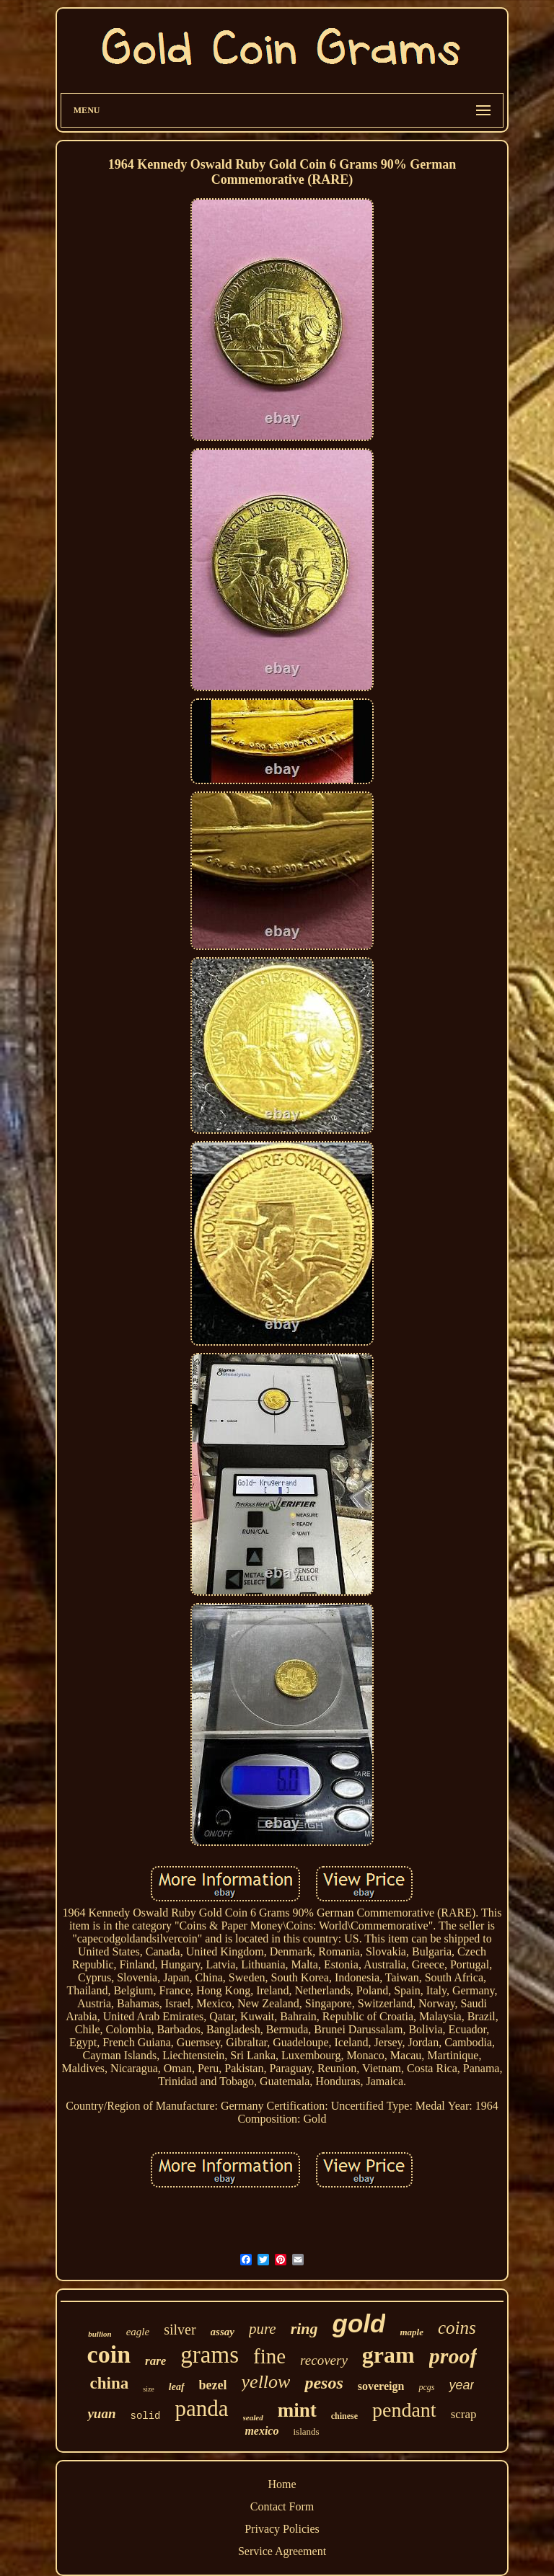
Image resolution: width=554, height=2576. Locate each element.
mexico (261, 2431)
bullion (99, 2333)
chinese (344, 2416)
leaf (177, 2386)
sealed (253, 2417)
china (109, 2383)
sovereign (381, 2386)
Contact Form (282, 2506)
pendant (404, 2410)
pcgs (426, 2387)
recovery (324, 2360)
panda (202, 2408)
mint (297, 2410)
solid (146, 2416)
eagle (137, 2331)
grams (209, 2355)
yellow (266, 2381)
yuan (101, 2413)
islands (306, 2431)
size (148, 2389)
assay (222, 2331)
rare (155, 2361)
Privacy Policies (282, 2529)
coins (457, 2327)
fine (269, 2356)
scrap (464, 2414)
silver (179, 2329)
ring (304, 2328)
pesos (323, 2382)
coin (109, 2354)
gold (359, 2323)
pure (262, 2328)
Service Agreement (282, 2551)
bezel (213, 2385)
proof (453, 2356)
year (461, 2385)
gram (388, 2355)
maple (411, 2332)
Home (282, 2484)
